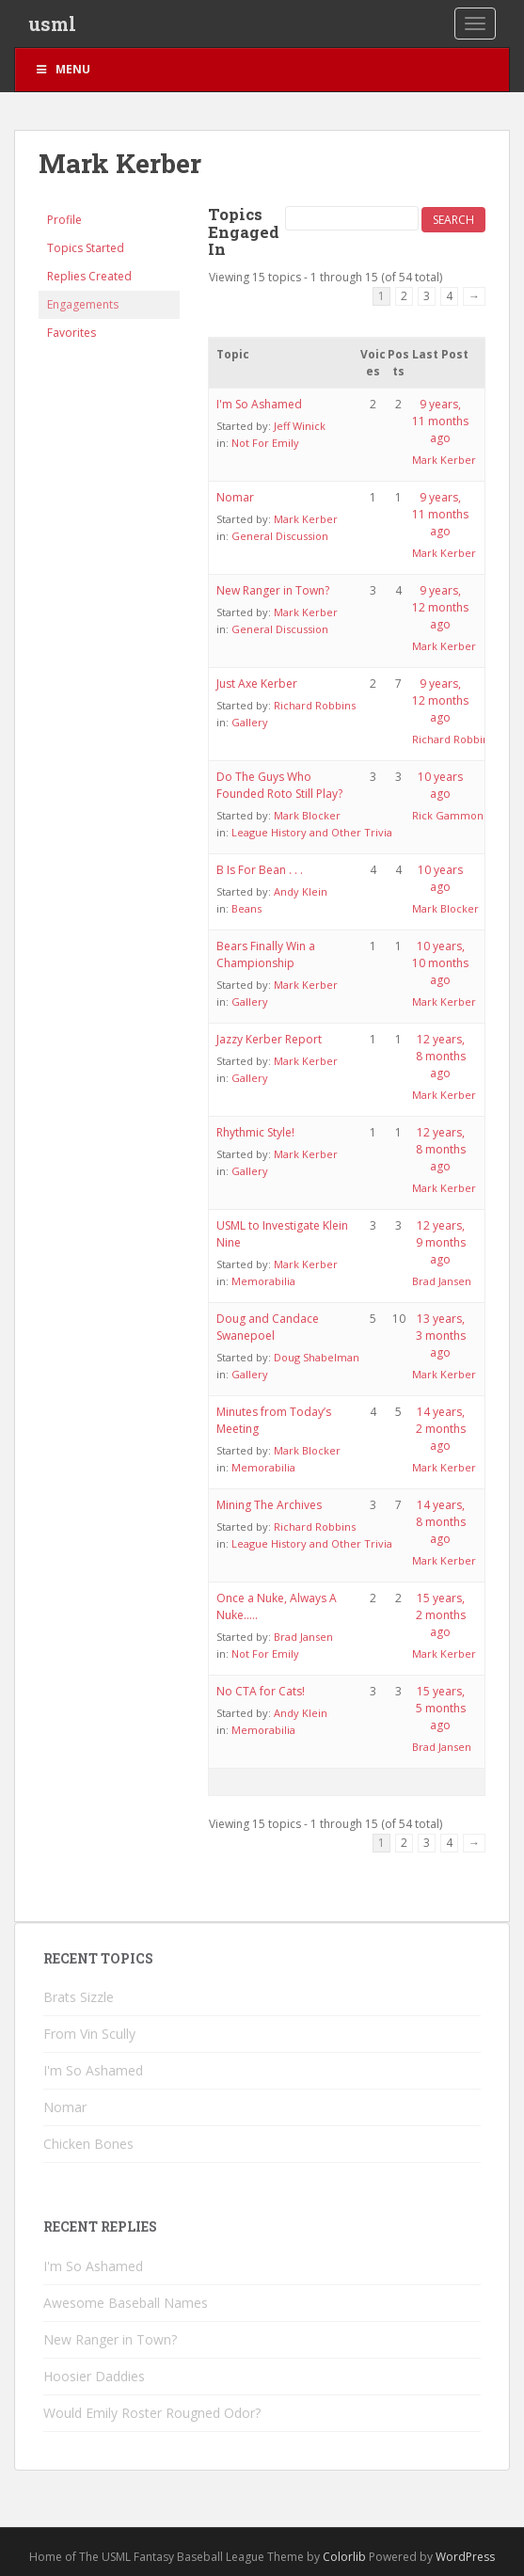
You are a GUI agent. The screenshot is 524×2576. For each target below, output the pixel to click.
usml (52, 23)
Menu (62, 69)
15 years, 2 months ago (441, 1615)
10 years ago (440, 785)
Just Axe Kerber (256, 684)
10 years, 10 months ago (440, 963)
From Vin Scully (89, 2034)
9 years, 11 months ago (440, 421)
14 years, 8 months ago (441, 1522)
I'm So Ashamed (259, 404)
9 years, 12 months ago (440, 607)
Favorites (71, 333)
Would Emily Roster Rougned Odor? (152, 2413)
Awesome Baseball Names (125, 2303)
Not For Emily (265, 443)
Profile (64, 220)
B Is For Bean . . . (259, 870)
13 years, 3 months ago (441, 1335)
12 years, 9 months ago (441, 1242)
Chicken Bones (88, 2144)
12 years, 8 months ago (441, 1056)
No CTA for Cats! (260, 1691)
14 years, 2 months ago (441, 1429)
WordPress (465, 2557)
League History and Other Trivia (311, 832)
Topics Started (85, 248)
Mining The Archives (269, 1505)
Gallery (249, 722)
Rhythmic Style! (255, 1132)
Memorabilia (263, 1281)
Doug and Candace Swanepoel (267, 1327)
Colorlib (344, 2557)
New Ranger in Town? (272, 590)
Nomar (235, 497)
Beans (246, 908)
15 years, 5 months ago (441, 1708)
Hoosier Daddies (94, 2376)
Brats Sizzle (78, 1997)
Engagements (83, 304)
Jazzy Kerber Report (269, 1039)
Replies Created (89, 276)
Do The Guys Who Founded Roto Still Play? (279, 785)
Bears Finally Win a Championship (265, 954)
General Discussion (279, 536)
